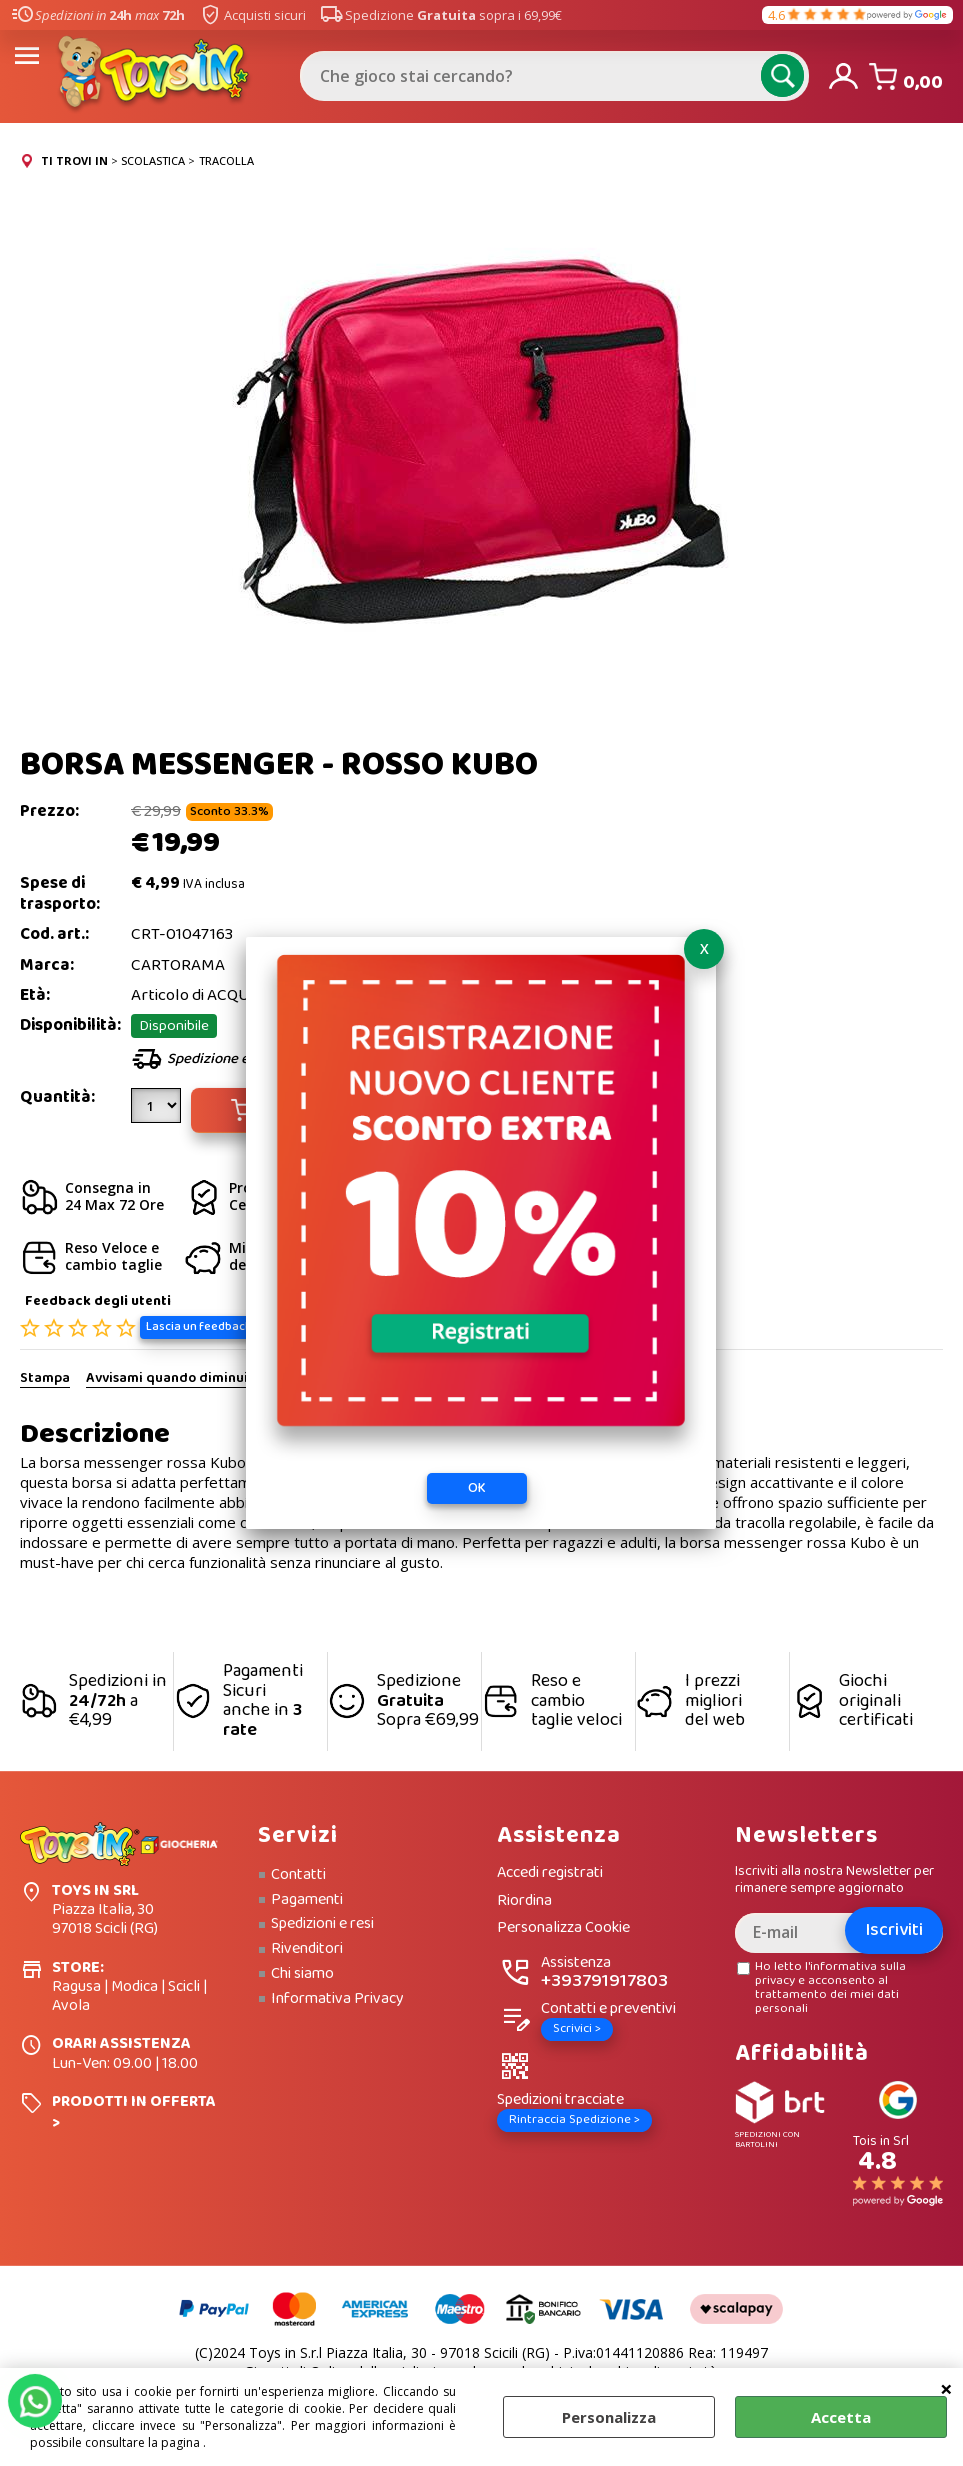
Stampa (45, 1379)
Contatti (298, 1875)
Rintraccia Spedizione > (574, 2119)
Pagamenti (307, 1900)
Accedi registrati (550, 1873)
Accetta (841, 2417)
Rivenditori (307, 1949)
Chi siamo (302, 1974)
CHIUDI (946, 2388)
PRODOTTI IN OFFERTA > (134, 2112)
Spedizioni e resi (322, 1924)
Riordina (524, 1901)
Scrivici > (577, 2028)
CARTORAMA (178, 965)
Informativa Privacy (337, 1999)
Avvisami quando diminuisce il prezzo (205, 1379)
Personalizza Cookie (563, 1928)
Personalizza (609, 2417)
